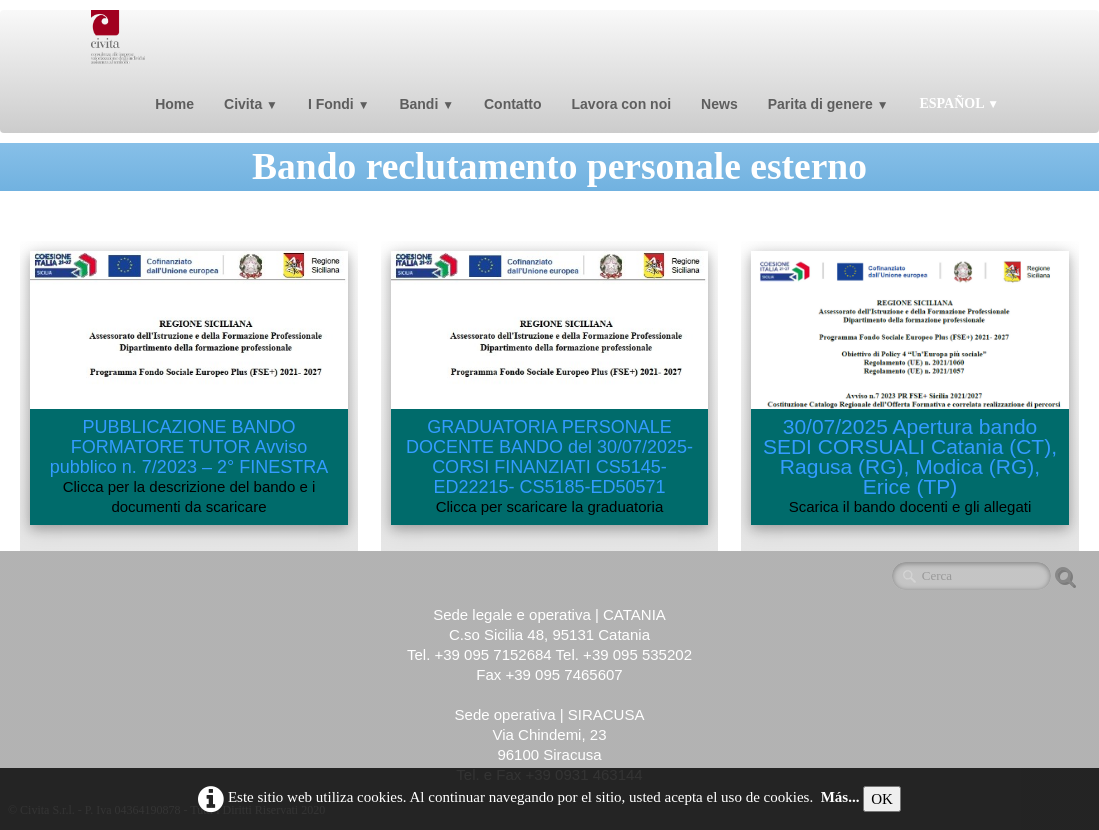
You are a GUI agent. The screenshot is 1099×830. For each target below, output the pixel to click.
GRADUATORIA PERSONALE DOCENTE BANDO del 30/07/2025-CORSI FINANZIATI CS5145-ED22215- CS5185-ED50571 (549, 457)
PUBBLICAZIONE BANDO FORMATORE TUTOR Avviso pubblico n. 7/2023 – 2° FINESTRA (189, 447)
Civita (251, 104)
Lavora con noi (622, 104)
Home (174, 104)
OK (882, 799)
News (719, 104)
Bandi (426, 104)
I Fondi (339, 104)
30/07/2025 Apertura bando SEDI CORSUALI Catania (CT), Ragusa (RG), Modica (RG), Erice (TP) (910, 456)
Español (959, 103)
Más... (840, 797)
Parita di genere (828, 104)
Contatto (513, 104)
